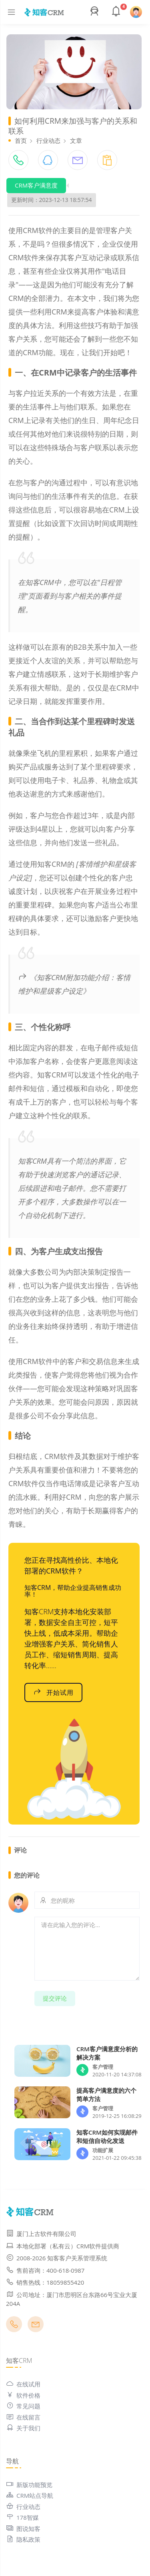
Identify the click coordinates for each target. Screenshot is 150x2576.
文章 (76, 140)
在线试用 (23, 2384)
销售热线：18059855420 (45, 2282)
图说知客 (23, 2529)
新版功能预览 (29, 2485)
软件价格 (23, 2395)
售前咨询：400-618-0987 (45, 2270)
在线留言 (23, 2417)
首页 (21, 140)
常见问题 (23, 2406)
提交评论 (55, 1998)
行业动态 (48, 140)
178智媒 (22, 2517)
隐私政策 (23, 2539)
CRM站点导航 (29, 2495)
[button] (95, 12)
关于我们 (23, 2428)
